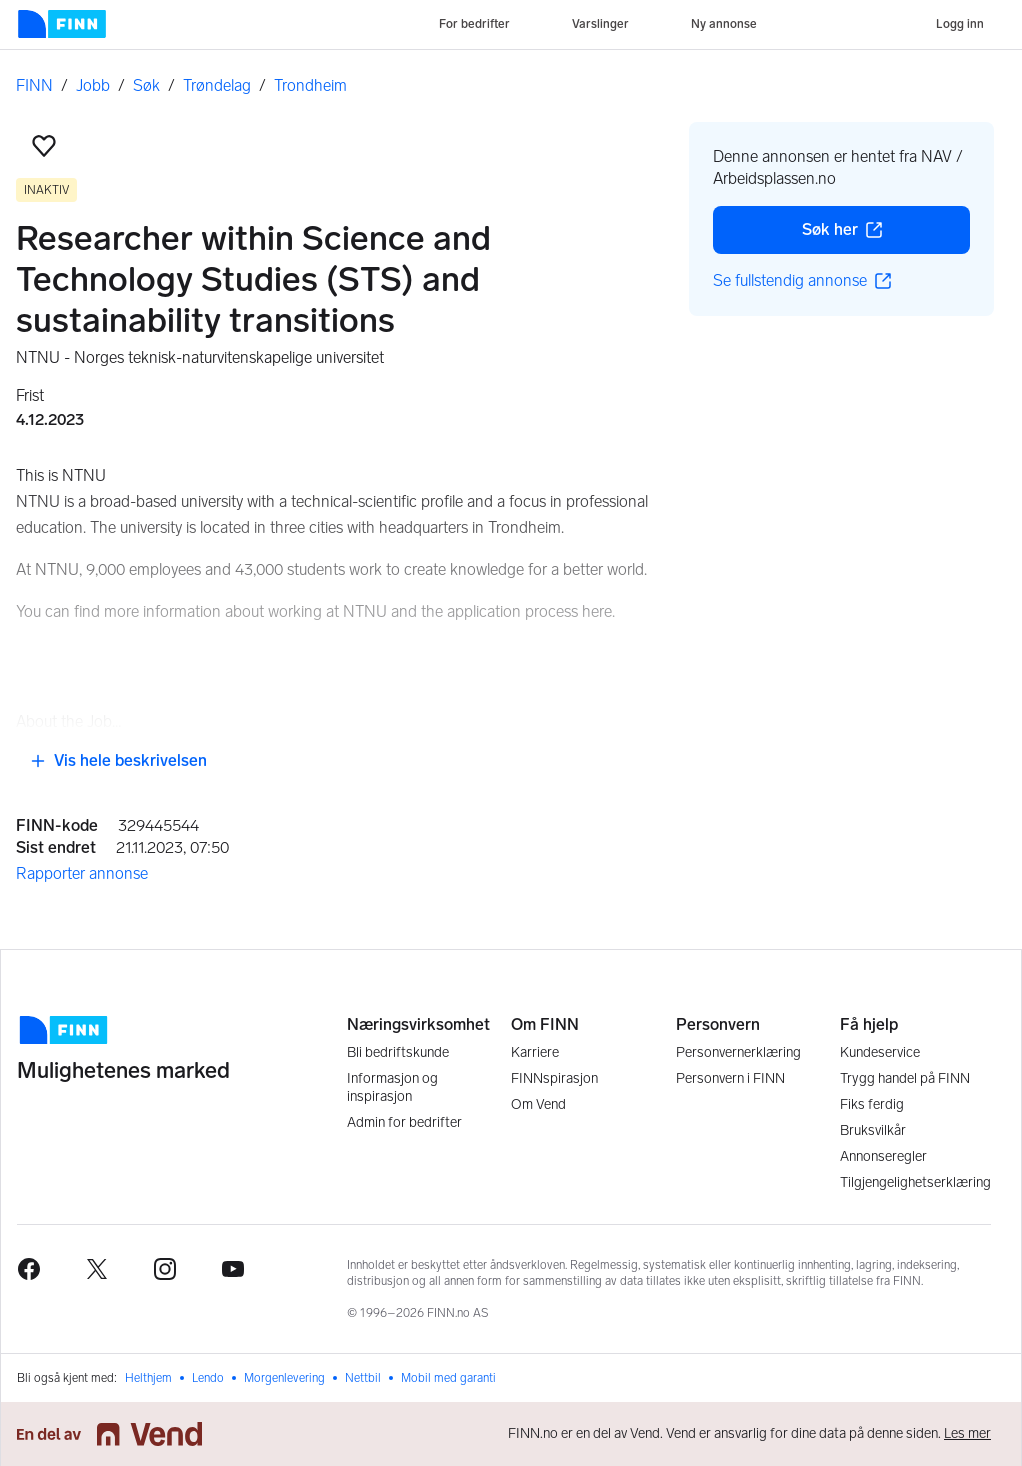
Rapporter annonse (82, 873)
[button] (44, 146)
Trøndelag (217, 85)
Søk (146, 85)
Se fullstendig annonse (802, 280)
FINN (34, 85)
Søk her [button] (886, 235)
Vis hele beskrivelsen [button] (118, 760)
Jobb (93, 85)
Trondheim (310, 85)
